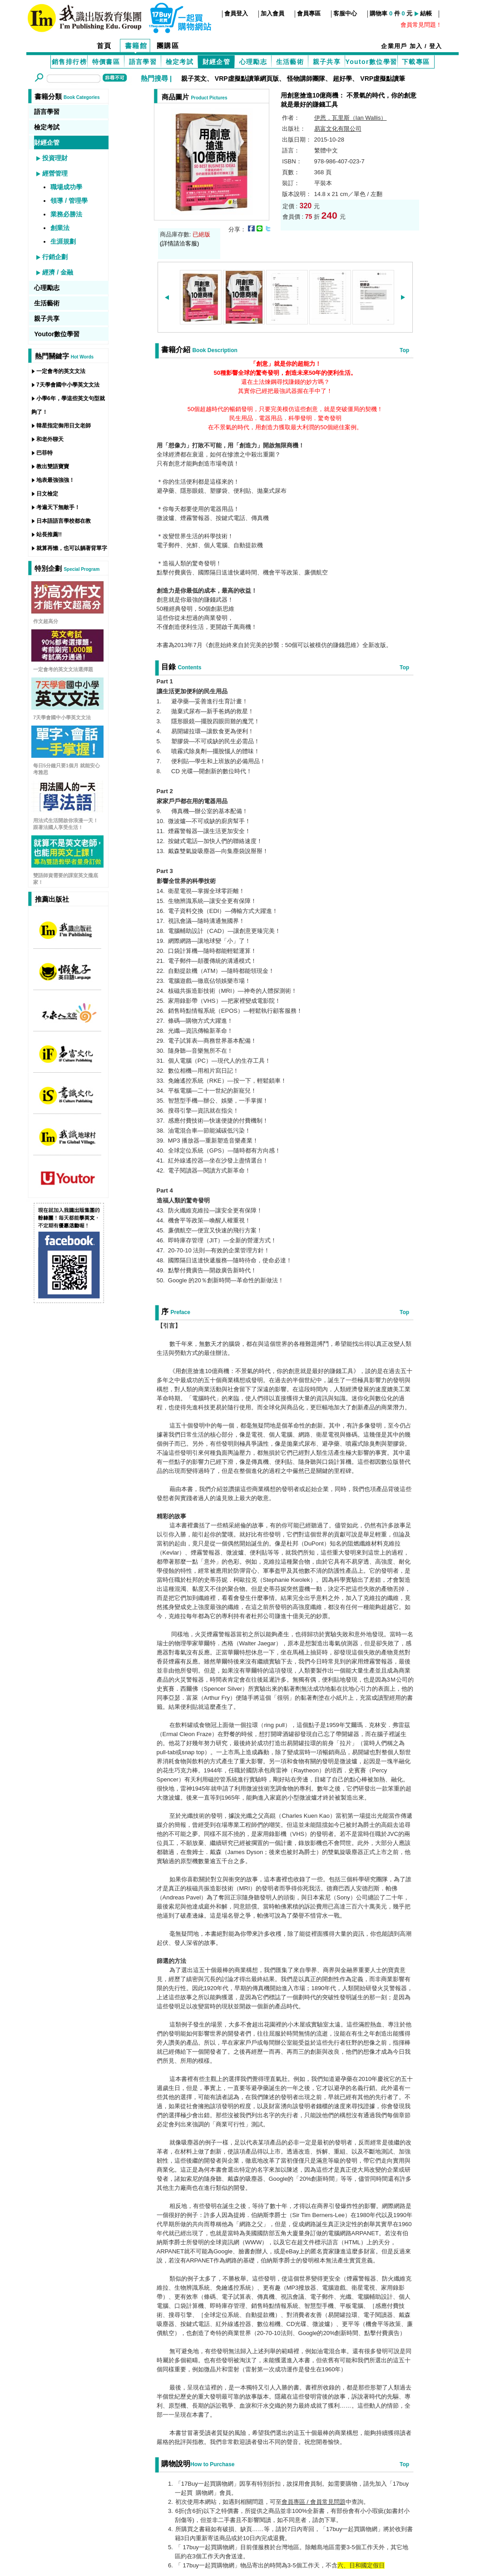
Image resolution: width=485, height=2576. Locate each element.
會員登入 (236, 13)
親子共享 (327, 61)
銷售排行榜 (69, 61)
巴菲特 (44, 453)
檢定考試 (180, 61)
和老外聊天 (50, 439)
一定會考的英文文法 (60, 371)
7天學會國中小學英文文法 (67, 385)
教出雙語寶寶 (52, 466)
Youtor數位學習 (371, 61)
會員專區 (309, 13)
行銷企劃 (55, 256)
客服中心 (345, 13)
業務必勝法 (66, 214)
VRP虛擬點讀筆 (382, 78)
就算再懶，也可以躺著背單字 (71, 548)
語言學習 (143, 61)
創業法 (59, 227)
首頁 (104, 45)
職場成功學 (66, 187)
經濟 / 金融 (57, 272)
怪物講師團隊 (306, 78)
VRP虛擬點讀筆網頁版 (247, 78)
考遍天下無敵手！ (58, 507)
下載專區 (416, 61)
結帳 (426, 13)
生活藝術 (290, 61)
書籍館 (136, 45)
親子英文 (194, 78)
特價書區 (106, 61)
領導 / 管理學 (69, 200)
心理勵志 (253, 61)
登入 (435, 46)
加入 (416, 46)
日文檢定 (47, 494)
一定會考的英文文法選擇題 (63, 669)
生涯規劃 (63, 241)
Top (404, 350)
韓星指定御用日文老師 (63, 425)
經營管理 (55, 173)
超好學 (342, 78)
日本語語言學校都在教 (63, 521)
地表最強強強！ (55, 480)
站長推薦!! (49, 534)
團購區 (168, 45)
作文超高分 (45, 621)
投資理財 (55, 158)
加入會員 (272, 13)
